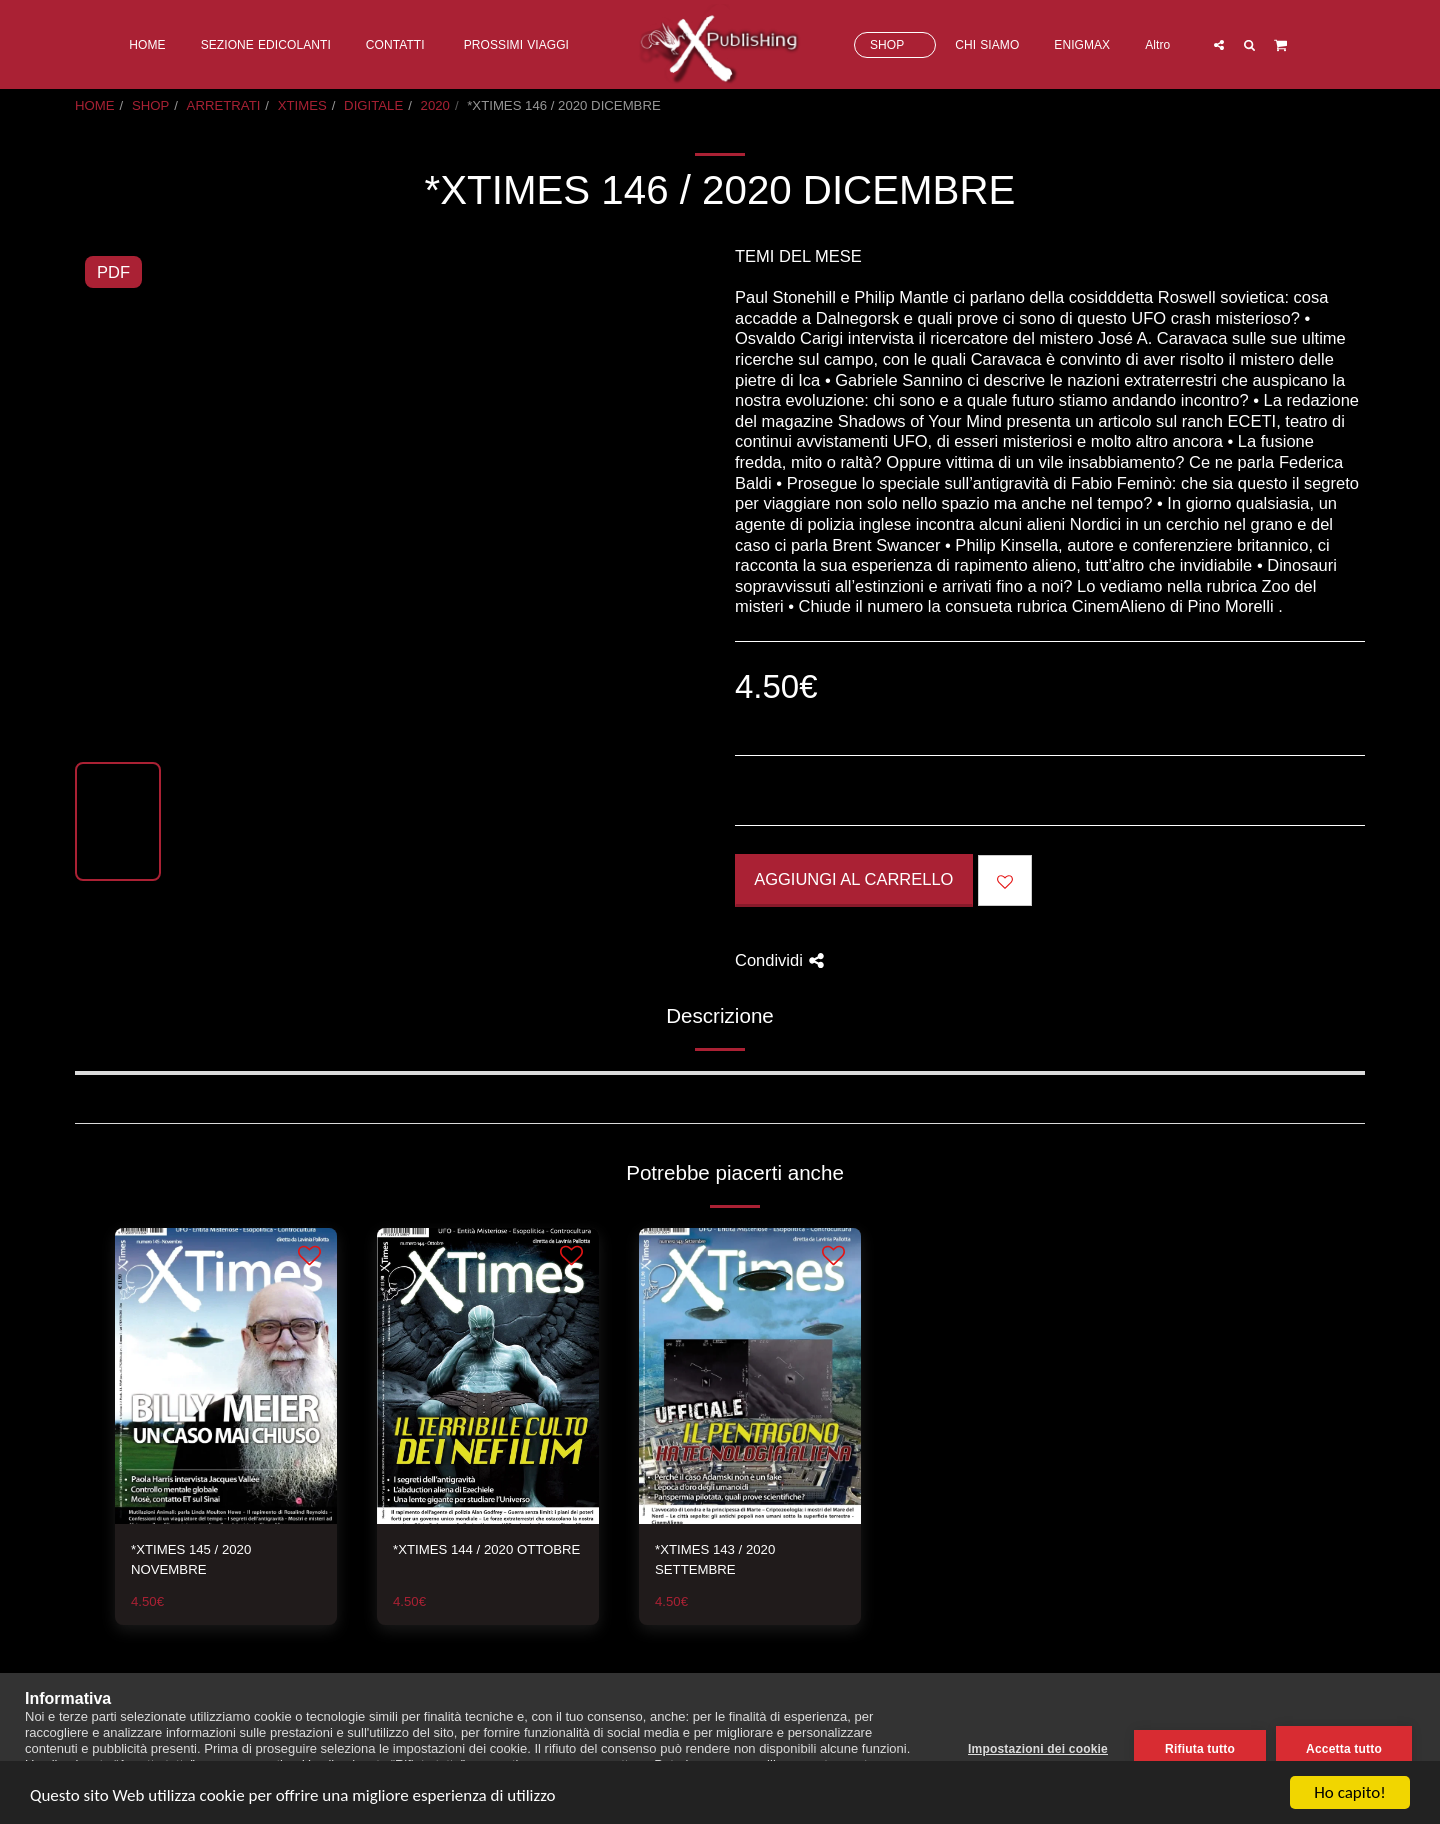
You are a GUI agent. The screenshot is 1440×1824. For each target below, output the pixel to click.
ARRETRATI (224, 105)
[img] (226, 1376)
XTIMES (302, 105)
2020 (435, 105)
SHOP (150, 105)
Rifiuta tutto (1200, 1749)
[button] (1218, 44)
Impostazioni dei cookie (1038, 1749)
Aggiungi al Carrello (853, 879)
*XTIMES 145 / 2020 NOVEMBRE (191, 1559)
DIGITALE (373, 105)
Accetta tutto (1344, 1749)
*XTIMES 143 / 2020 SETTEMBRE (715, 1559)
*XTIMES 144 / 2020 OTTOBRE (486, 1549)
